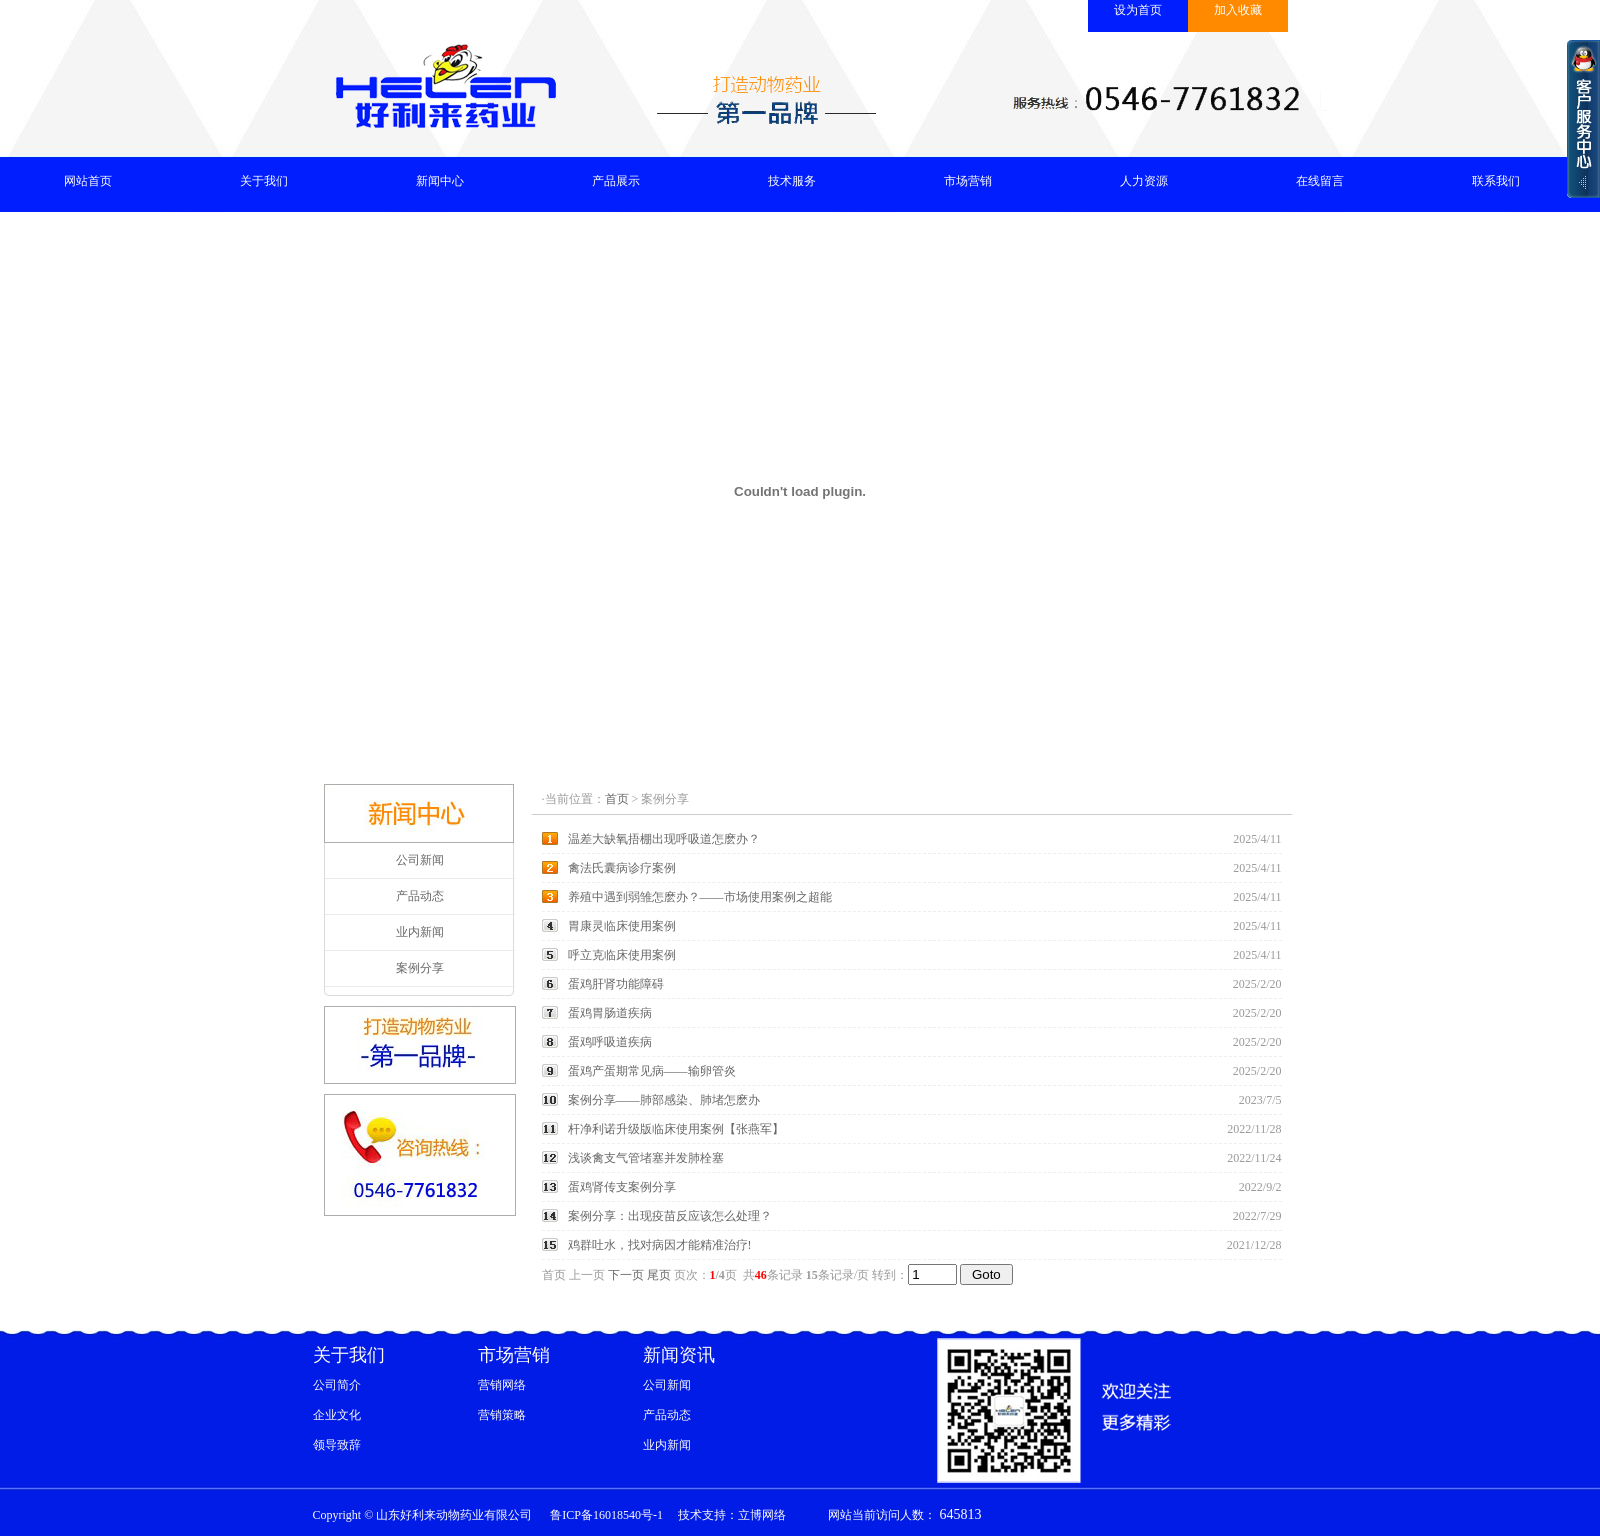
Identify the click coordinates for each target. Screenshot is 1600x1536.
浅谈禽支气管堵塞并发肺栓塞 (646, 1158)
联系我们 (1496, 181)
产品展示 (616, 181)
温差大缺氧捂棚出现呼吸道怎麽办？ (664, 839)
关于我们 (264, 181)
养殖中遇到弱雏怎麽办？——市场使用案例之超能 (700, 897)
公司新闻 (420, 860)
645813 (959, 1514)
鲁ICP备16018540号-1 (606, 1515)
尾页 (659, 1275)
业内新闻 (420, 932)
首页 (617, 799)
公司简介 (337, 1385)
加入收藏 (1238, 10)
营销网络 (502, 1385)
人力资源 (1144, 181)
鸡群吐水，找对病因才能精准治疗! (660, 1245)
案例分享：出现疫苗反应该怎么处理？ (670, 1216)
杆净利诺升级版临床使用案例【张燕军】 (676, 1129)
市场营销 (968, 181)
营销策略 (502, 1415)
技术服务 (792, 181)
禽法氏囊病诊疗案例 (622, 868)
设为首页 (1138, 10)
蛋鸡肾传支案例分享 (622, 1187)
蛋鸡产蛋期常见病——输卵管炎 (652, 1071)
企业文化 (337, 1415)
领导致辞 (337, 1445)
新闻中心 (440, 181)
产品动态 (420, 896)
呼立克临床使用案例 (622, 955)
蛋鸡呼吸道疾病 (610, 1042)
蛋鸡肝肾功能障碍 (616, 984)
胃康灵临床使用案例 (622, 926)
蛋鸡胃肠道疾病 (610, 1013)
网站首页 (88, 181)
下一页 (626, 1275)
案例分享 (420, 968)
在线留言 (1320, 181)
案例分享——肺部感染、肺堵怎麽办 (664, 1100)
